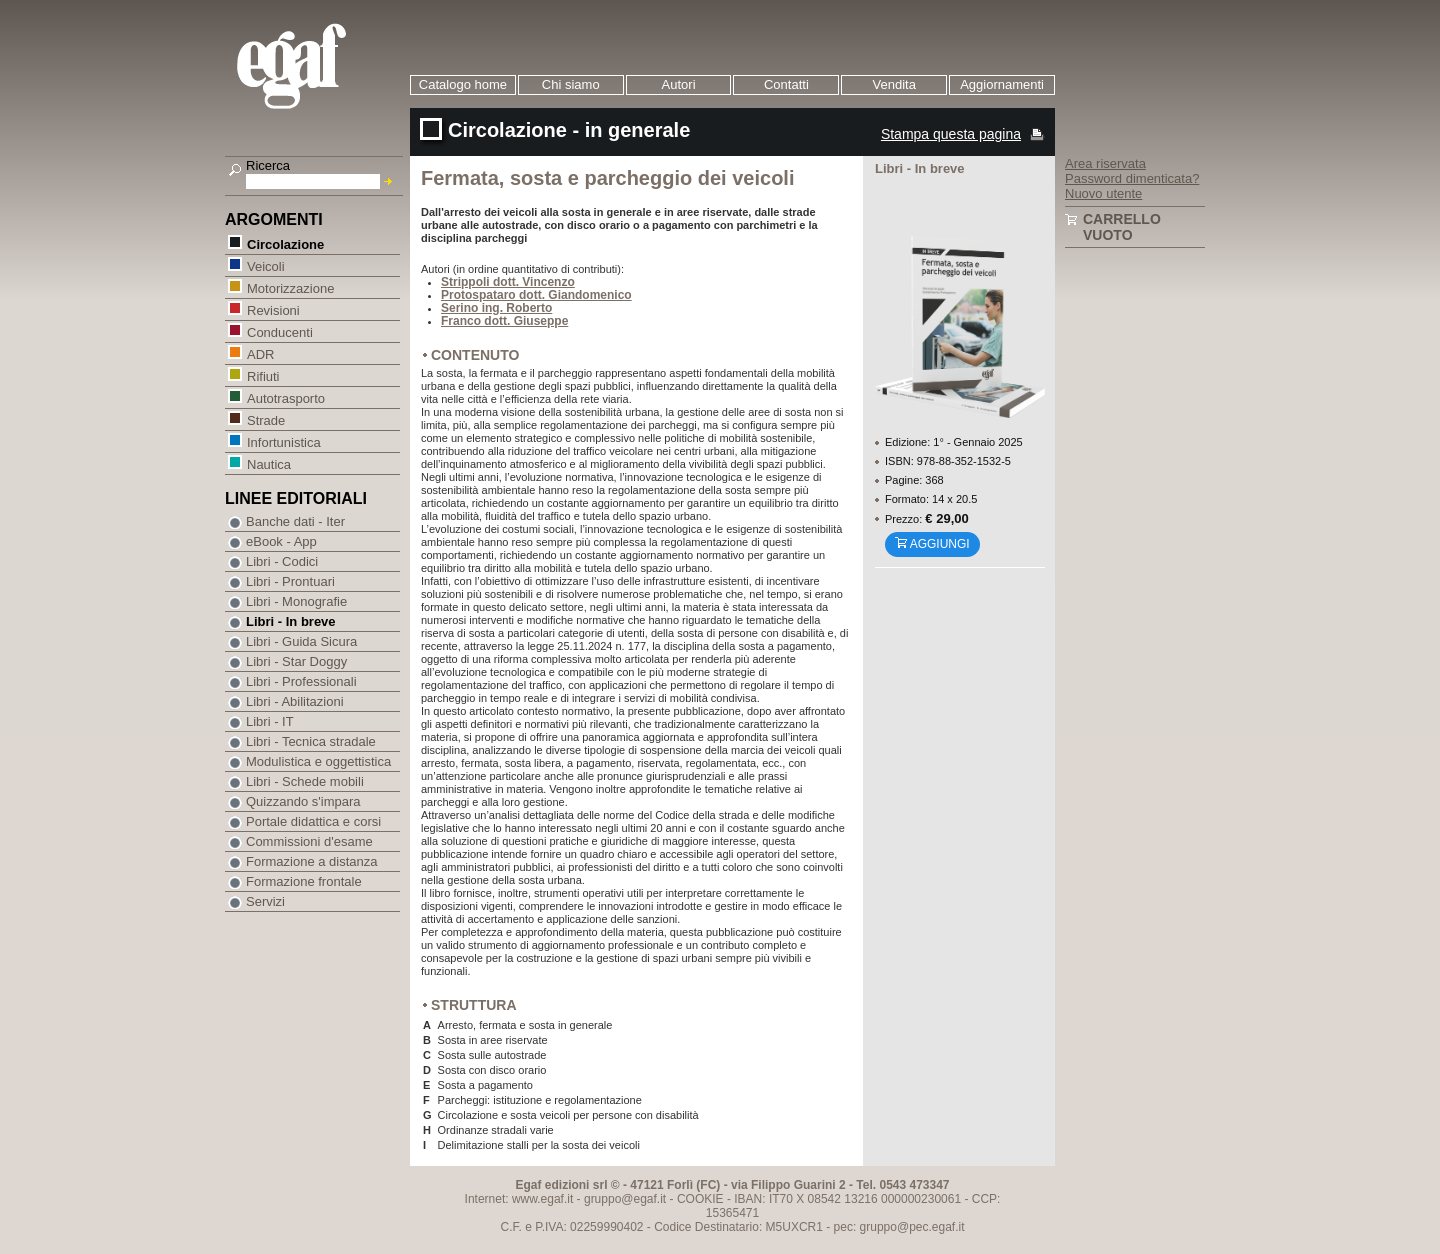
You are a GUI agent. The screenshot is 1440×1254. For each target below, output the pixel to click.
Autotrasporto (285, 397)
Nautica (268, 463)
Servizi (265, 901)
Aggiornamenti (1002, 84)
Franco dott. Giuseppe (504, 321)
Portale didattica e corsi (313, 821)
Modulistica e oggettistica (318, 761)
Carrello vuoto (1122, 227)
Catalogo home (463, 84)
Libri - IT (270, 721)
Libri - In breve (291, 621)
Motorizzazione (290, 287)
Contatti (786, 84)
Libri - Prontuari (290, 581)
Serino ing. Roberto (496, 308)
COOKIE (700, 1199)
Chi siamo (571, 84)
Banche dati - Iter (295, 521)
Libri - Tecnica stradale (311, 741)
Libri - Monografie (296, 601)
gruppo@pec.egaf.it (912, 1227)
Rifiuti (263, 375)
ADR (260, 353)
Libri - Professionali (301, 681)
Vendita (894, 84)
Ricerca (268, 165)
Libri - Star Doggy (296, 661)
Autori (679, 84)
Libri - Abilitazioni (295, 701)
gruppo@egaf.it (625, 1199)
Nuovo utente (1103, 193)
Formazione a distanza (312, 861)
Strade (265, 419)
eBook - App (281, 541)
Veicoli (265, 265)
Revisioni (273, 309)
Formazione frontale (304, 881)
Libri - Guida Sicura (301, 641)
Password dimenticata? (1132, 178)
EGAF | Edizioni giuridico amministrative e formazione (316, 68)
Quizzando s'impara (303, 801)
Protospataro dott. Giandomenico (536, 295)
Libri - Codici (282, 561)
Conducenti (279, 331)
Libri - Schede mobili (305, 781)
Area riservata (1105, 163)
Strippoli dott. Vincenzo (508, 282)
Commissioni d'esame (309, 841)
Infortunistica (283, 441)
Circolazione (285, 243)
